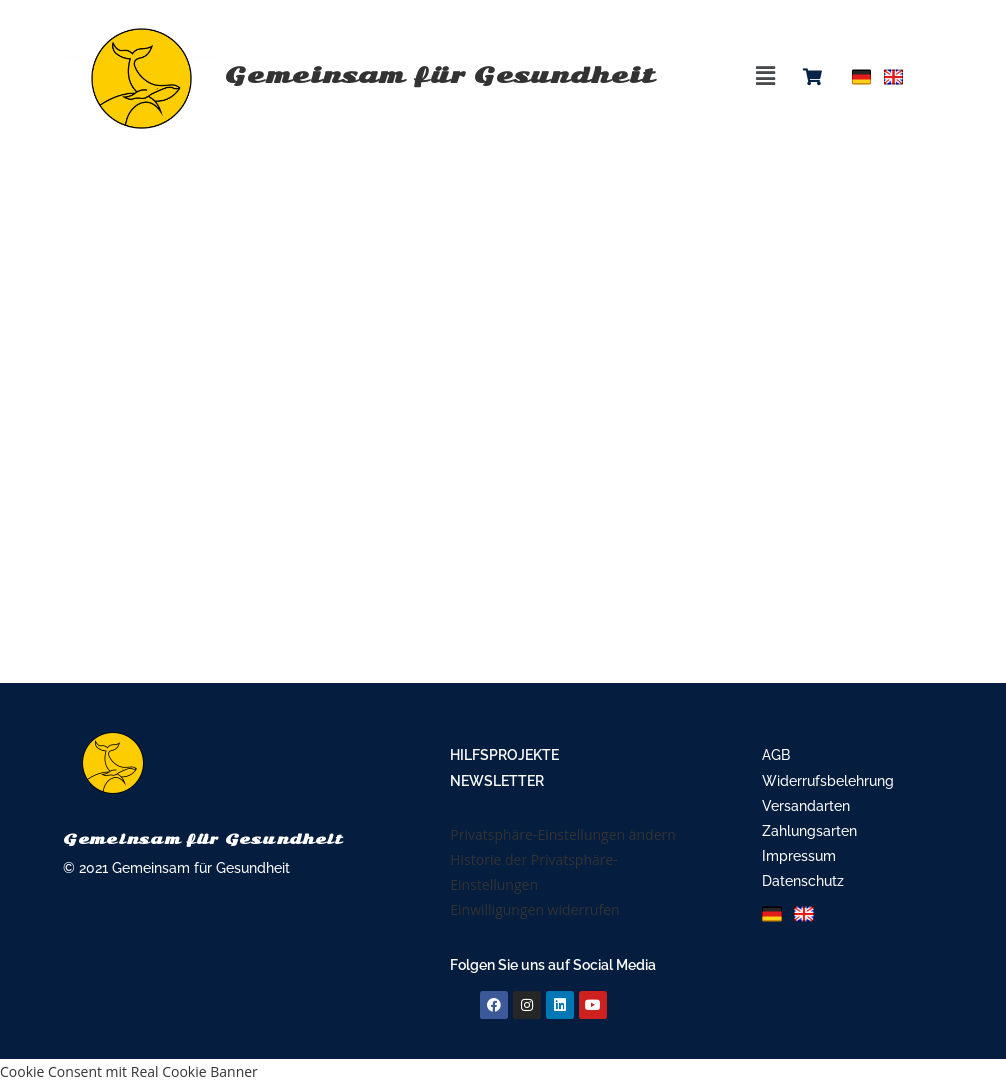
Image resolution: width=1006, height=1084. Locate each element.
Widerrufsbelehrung (828, 781)
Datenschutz (803, 881)
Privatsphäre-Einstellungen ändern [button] (563, 834)
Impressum (799, 856)
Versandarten (806, 806)
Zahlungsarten (809, 831)
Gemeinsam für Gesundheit (352, 75)
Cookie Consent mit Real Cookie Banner (129, 1071)
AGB (776, 755)
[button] (766, 75)
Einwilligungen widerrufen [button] (534, 909)
